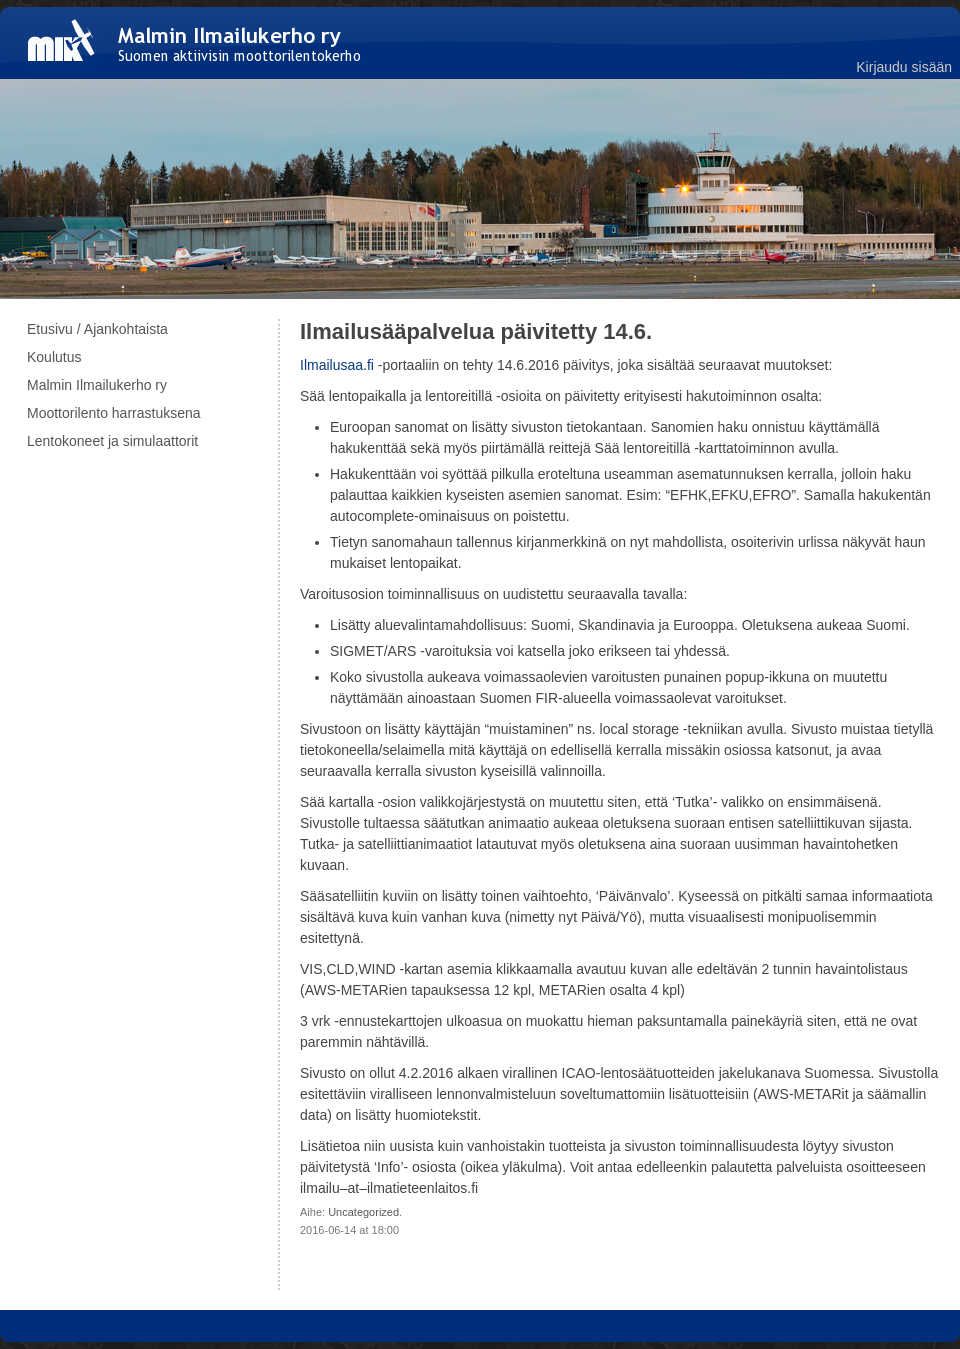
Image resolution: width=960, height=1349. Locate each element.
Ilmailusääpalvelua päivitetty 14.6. (476, 331)
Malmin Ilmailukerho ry (97, 385)
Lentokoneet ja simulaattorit (112, 441)
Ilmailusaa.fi (337, 365)
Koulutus (54, 357)
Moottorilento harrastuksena (114, 413)
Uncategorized (363, 1212)
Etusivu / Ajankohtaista (97, 329)
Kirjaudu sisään (904, 67)
